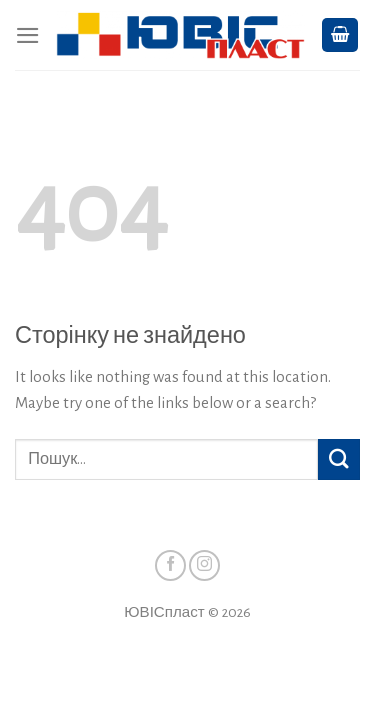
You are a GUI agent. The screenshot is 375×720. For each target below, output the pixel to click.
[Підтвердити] (339, 459)
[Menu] (28, 35)
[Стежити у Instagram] (204, 565)
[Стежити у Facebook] (170, 565)
